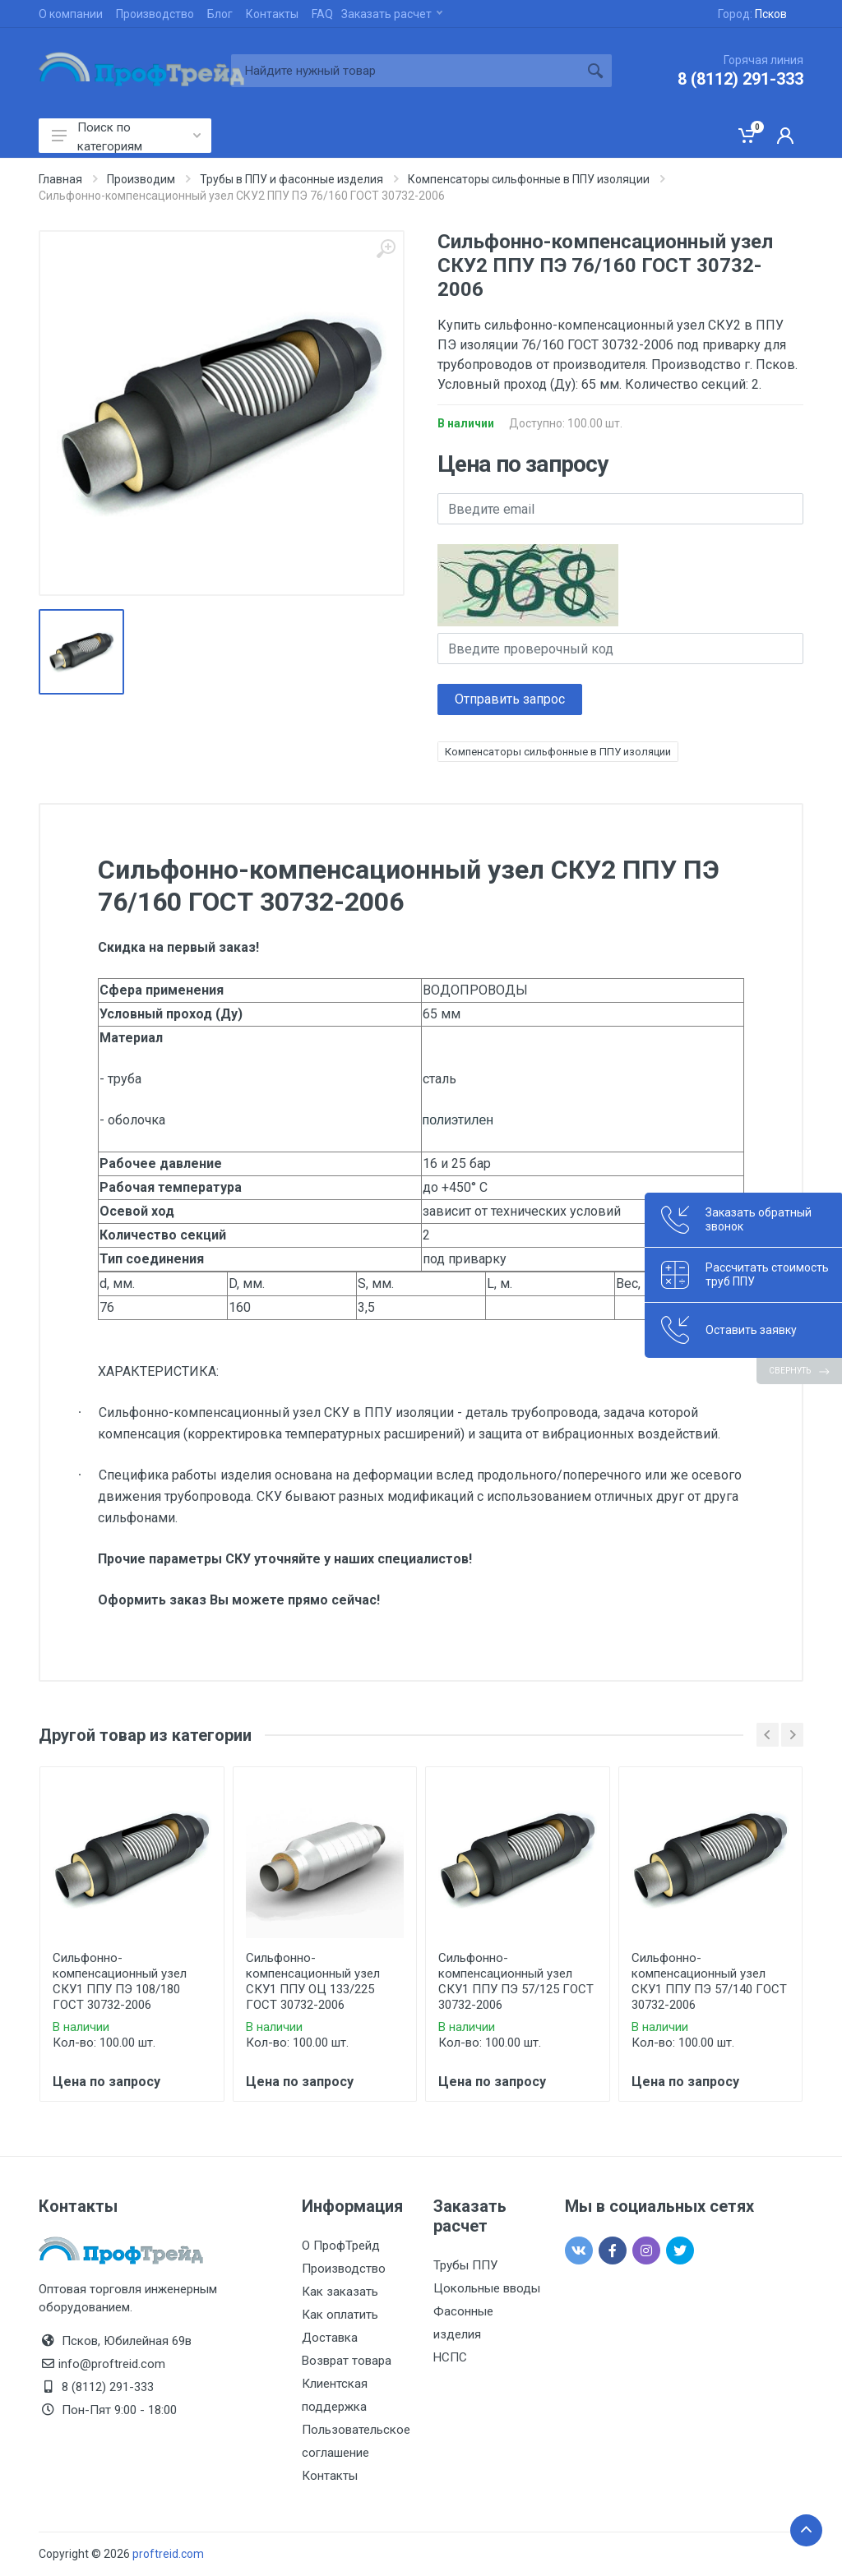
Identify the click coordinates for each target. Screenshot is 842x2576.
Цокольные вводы (486, 2288)
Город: (752, 14)
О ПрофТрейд (341, 2245)
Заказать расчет (391, 14)
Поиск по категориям (126, 136)
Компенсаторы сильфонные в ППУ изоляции (558, 752)
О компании (71, 14)
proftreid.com (168, 2553)
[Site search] (405, 70)
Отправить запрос (510, 699)
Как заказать (340, 2291)
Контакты (272, 14)
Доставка (330, 2337)
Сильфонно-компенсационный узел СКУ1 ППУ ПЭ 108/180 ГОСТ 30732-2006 (120, 1981)
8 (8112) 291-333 (740, 79)
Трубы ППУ (465, 2265)
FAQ (322, 14)
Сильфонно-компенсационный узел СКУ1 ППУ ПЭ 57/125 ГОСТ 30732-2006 (516, 1981)
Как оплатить (340, 2314)
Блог (220, 14)
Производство (155, 14)
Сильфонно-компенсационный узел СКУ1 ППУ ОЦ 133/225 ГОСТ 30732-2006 (313, 1981)
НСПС (450, 2357)
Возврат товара (346, 2360)
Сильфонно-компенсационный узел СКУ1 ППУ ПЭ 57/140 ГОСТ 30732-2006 (709, 1981)
